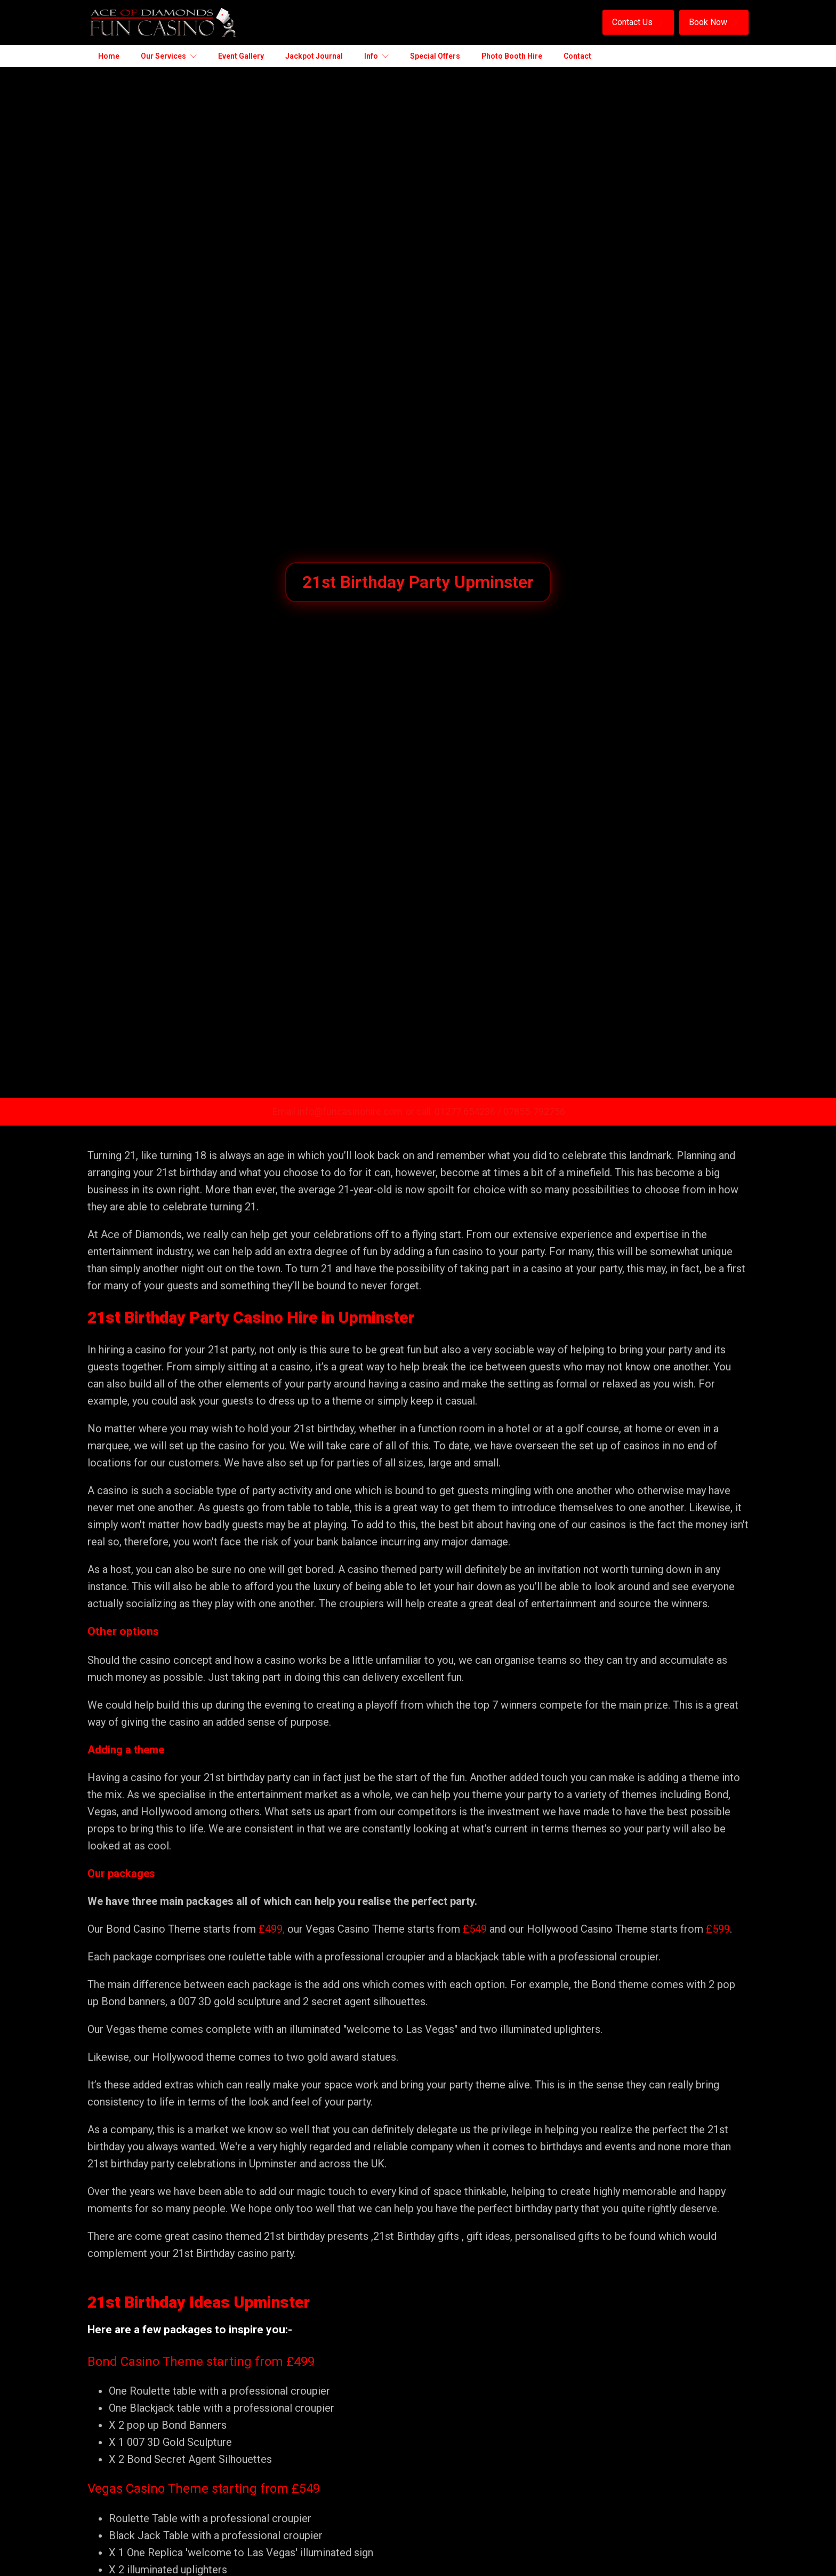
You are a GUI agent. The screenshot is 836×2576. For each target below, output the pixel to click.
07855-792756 (534, 1111)
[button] (638, 22)
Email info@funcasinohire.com (337, 1111)
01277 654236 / (469, 1111)
